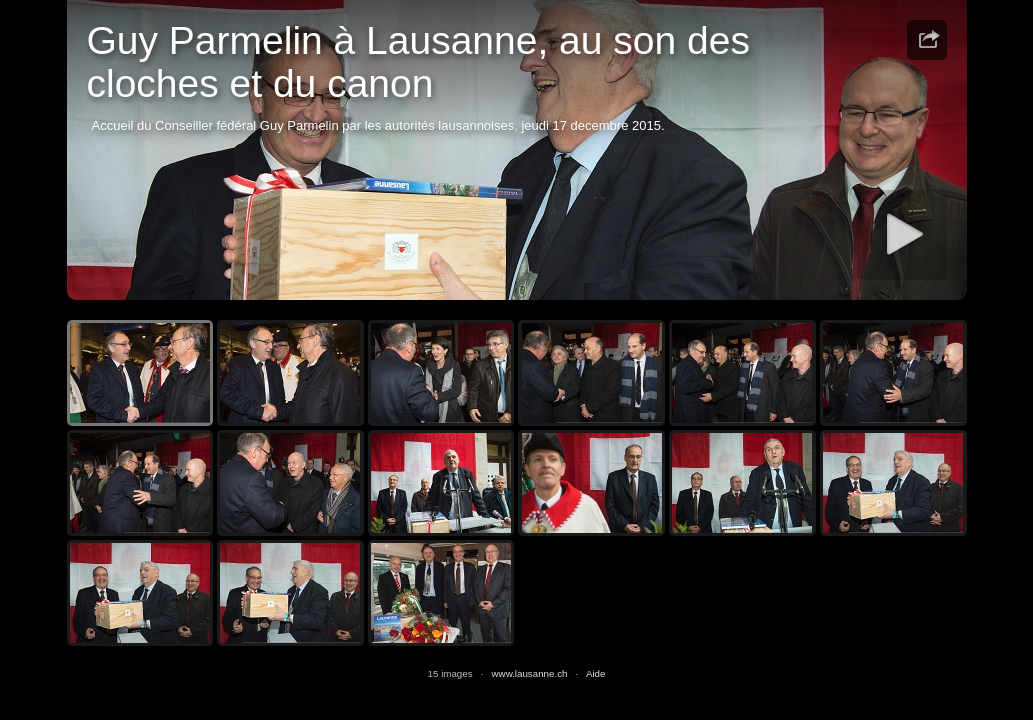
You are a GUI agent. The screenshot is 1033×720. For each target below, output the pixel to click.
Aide (596, 673)
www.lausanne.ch (530, 673)
